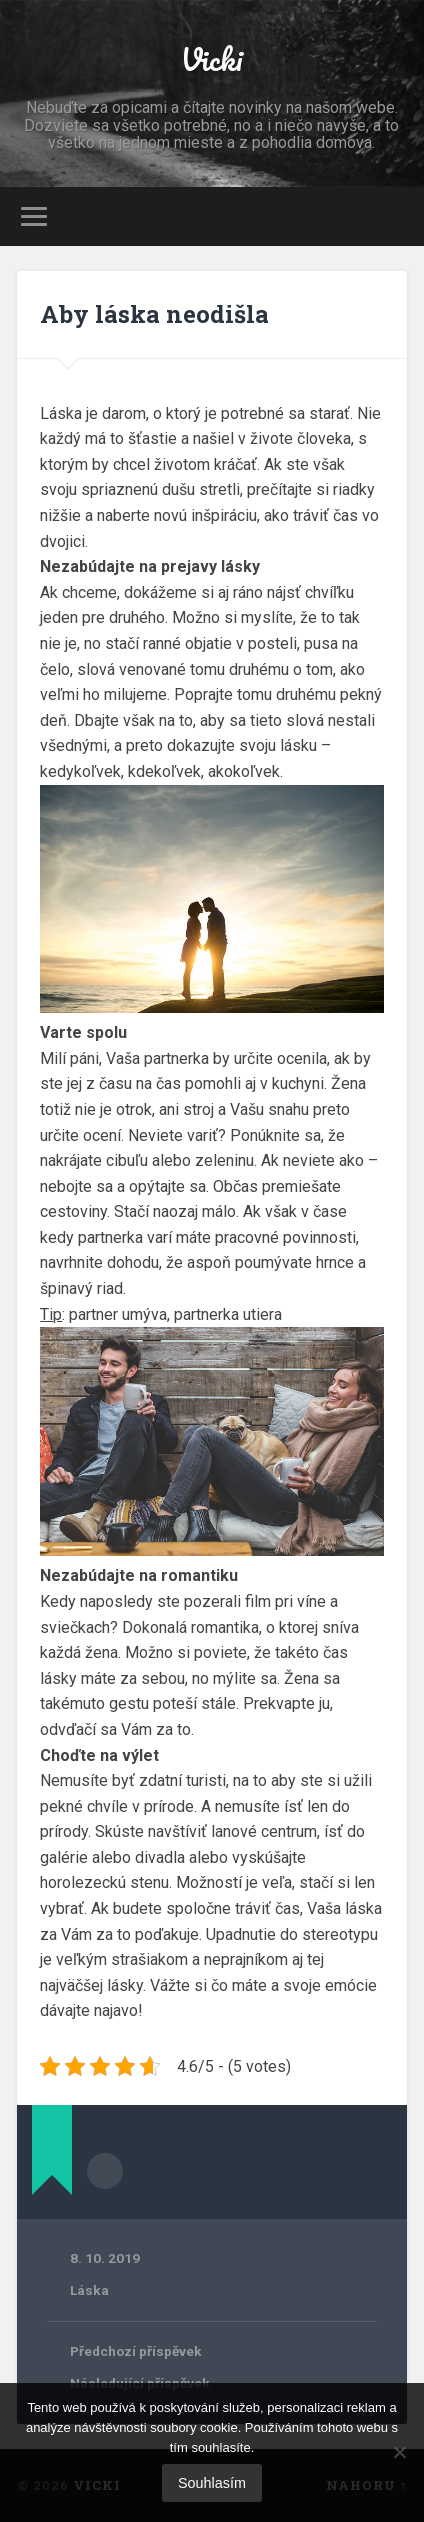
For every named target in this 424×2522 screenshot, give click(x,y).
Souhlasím (212, 2483)
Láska (89, 2290)
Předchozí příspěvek (136, 2351)
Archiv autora (105, 2171)
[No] (399, 2452)
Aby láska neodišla (154, 314)
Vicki (211, 59)
